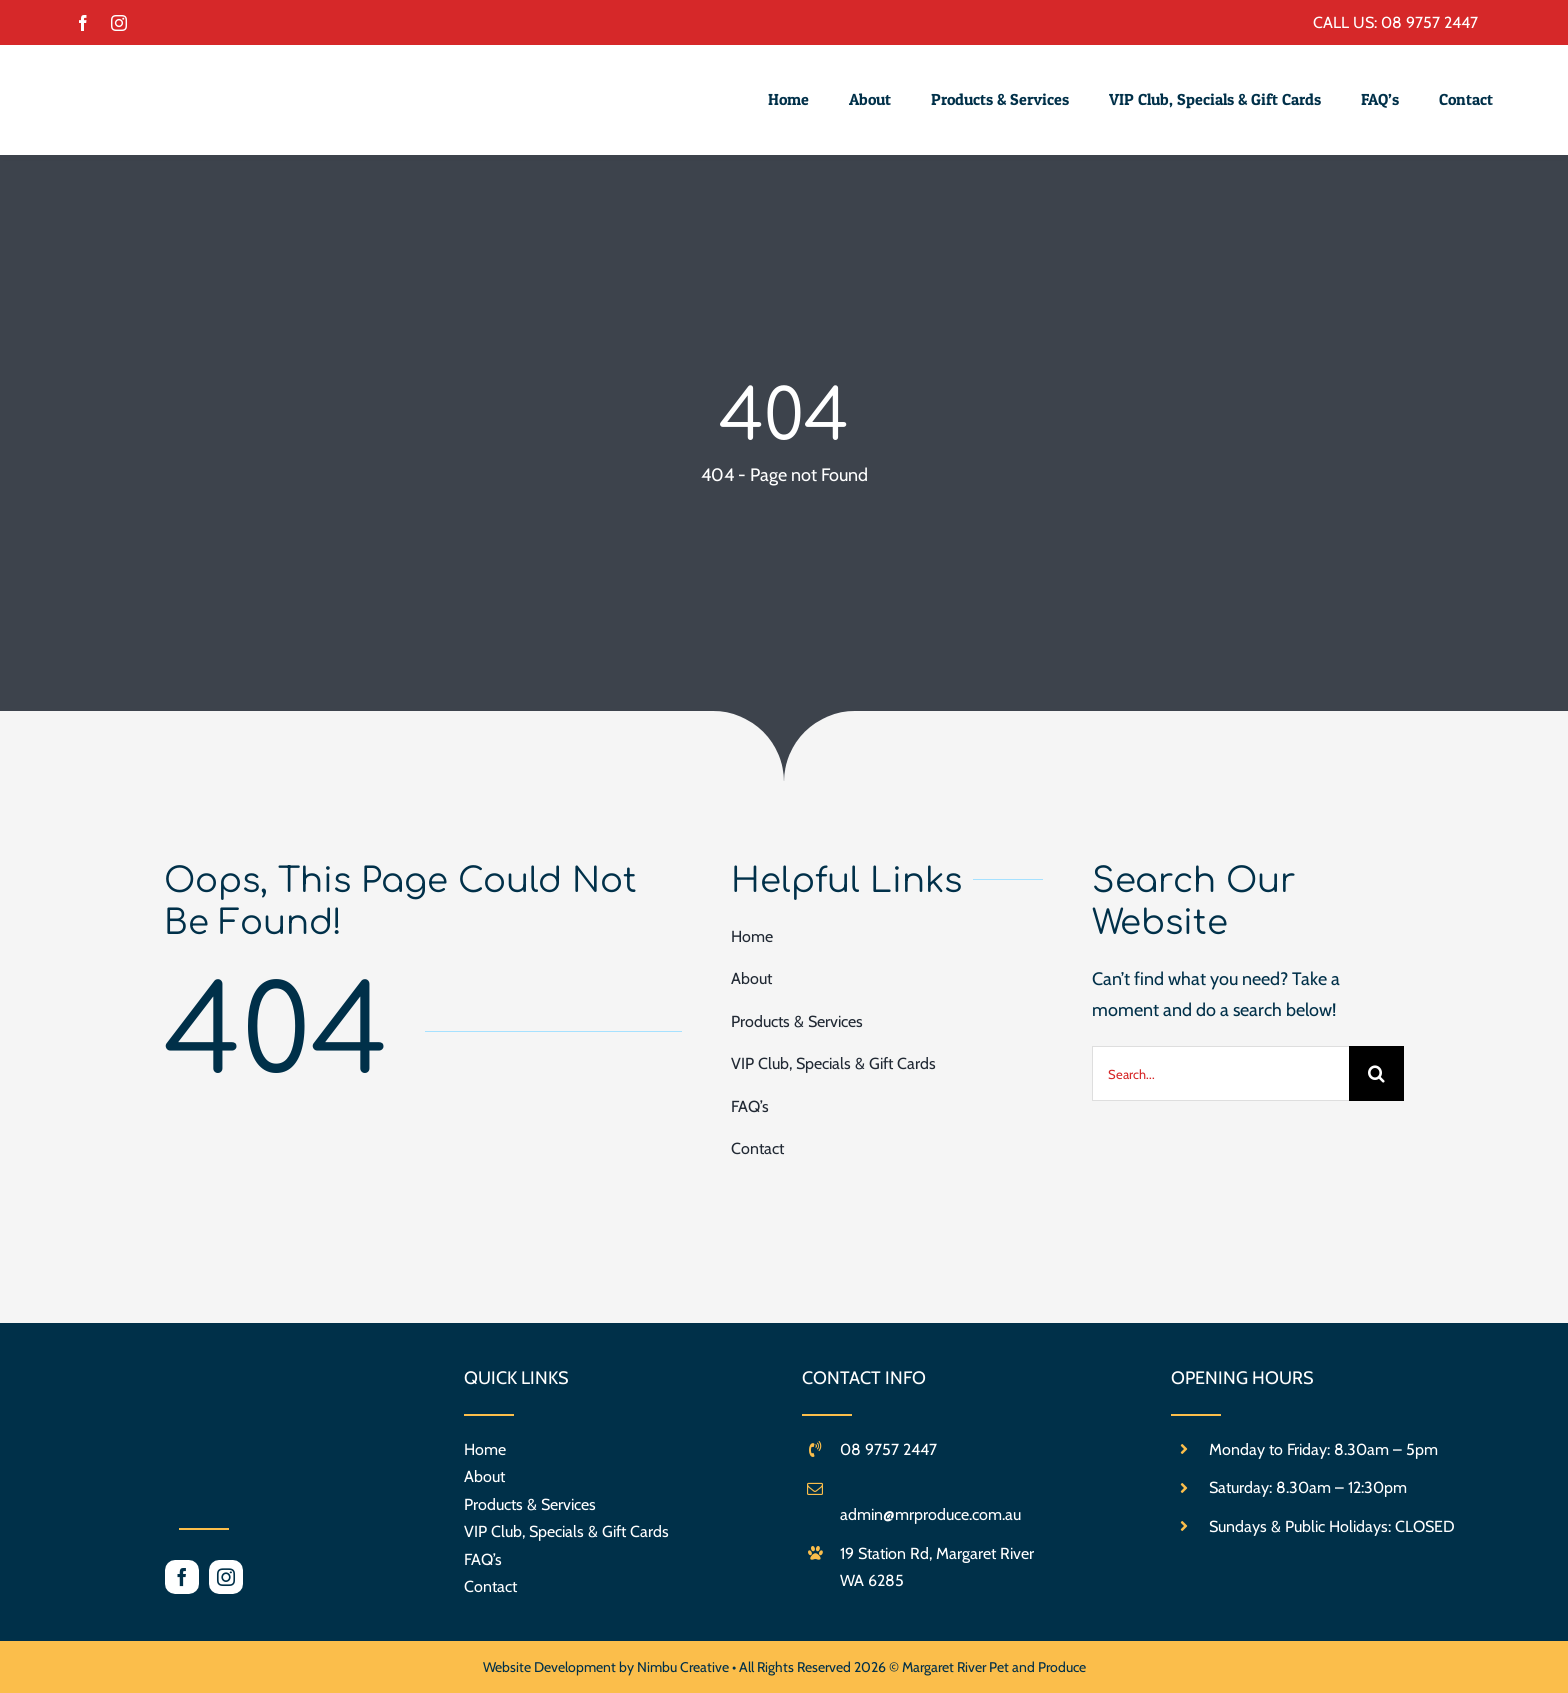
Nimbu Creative (683, 1667)
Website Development (551, 1667)
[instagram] (119, 23)
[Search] (1376, 1073)
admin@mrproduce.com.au (930, 1514)
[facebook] (83, 23)
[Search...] (1220, 1073)
